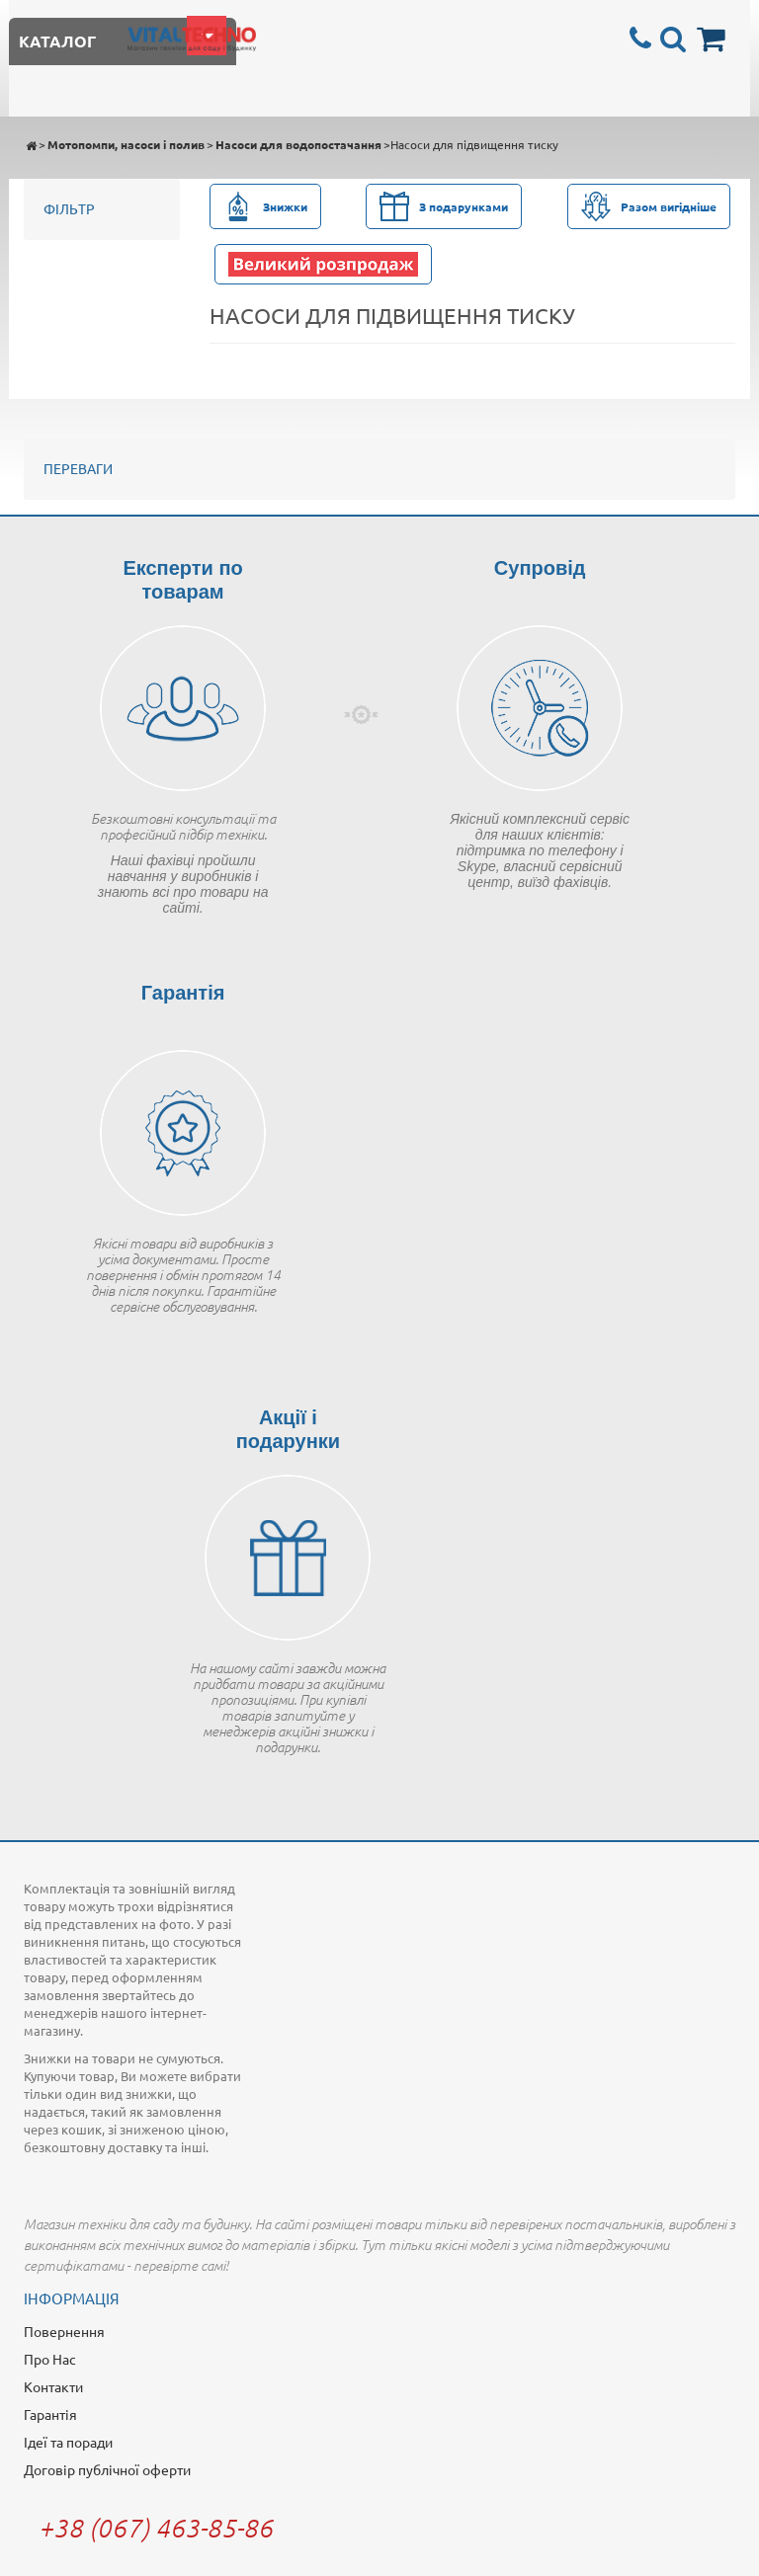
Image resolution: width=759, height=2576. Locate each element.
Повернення (64, 2331)
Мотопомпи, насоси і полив (126, 144)
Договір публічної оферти (107, 2469)
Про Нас (50, 2359)
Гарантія (50, 2414)
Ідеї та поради (68, 2442)
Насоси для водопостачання (298, 144)
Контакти (53, 2386)
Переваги (78, 468)
